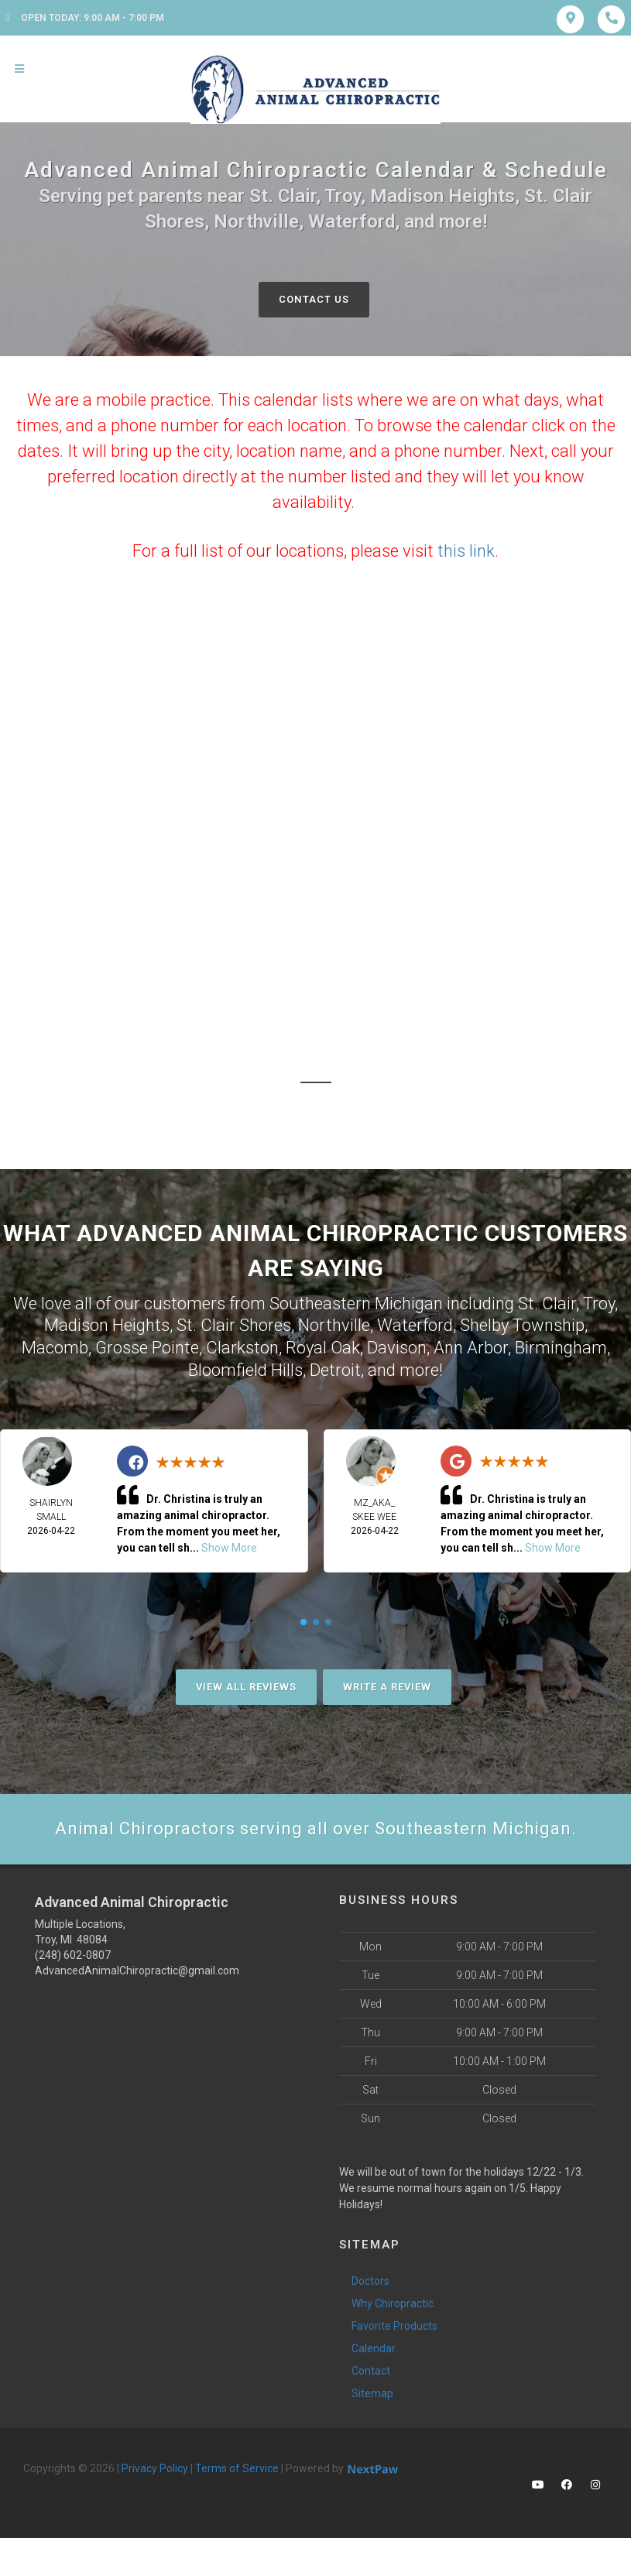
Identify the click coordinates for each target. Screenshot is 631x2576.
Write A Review (387, 1687)
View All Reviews (246, 1687)
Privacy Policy (155, 2468)
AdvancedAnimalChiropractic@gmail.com (137, 1970)
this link (466, 551)
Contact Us (314, 299)
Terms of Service (237, 2468)
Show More (229, 1548)
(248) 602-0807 (73, 1955)
